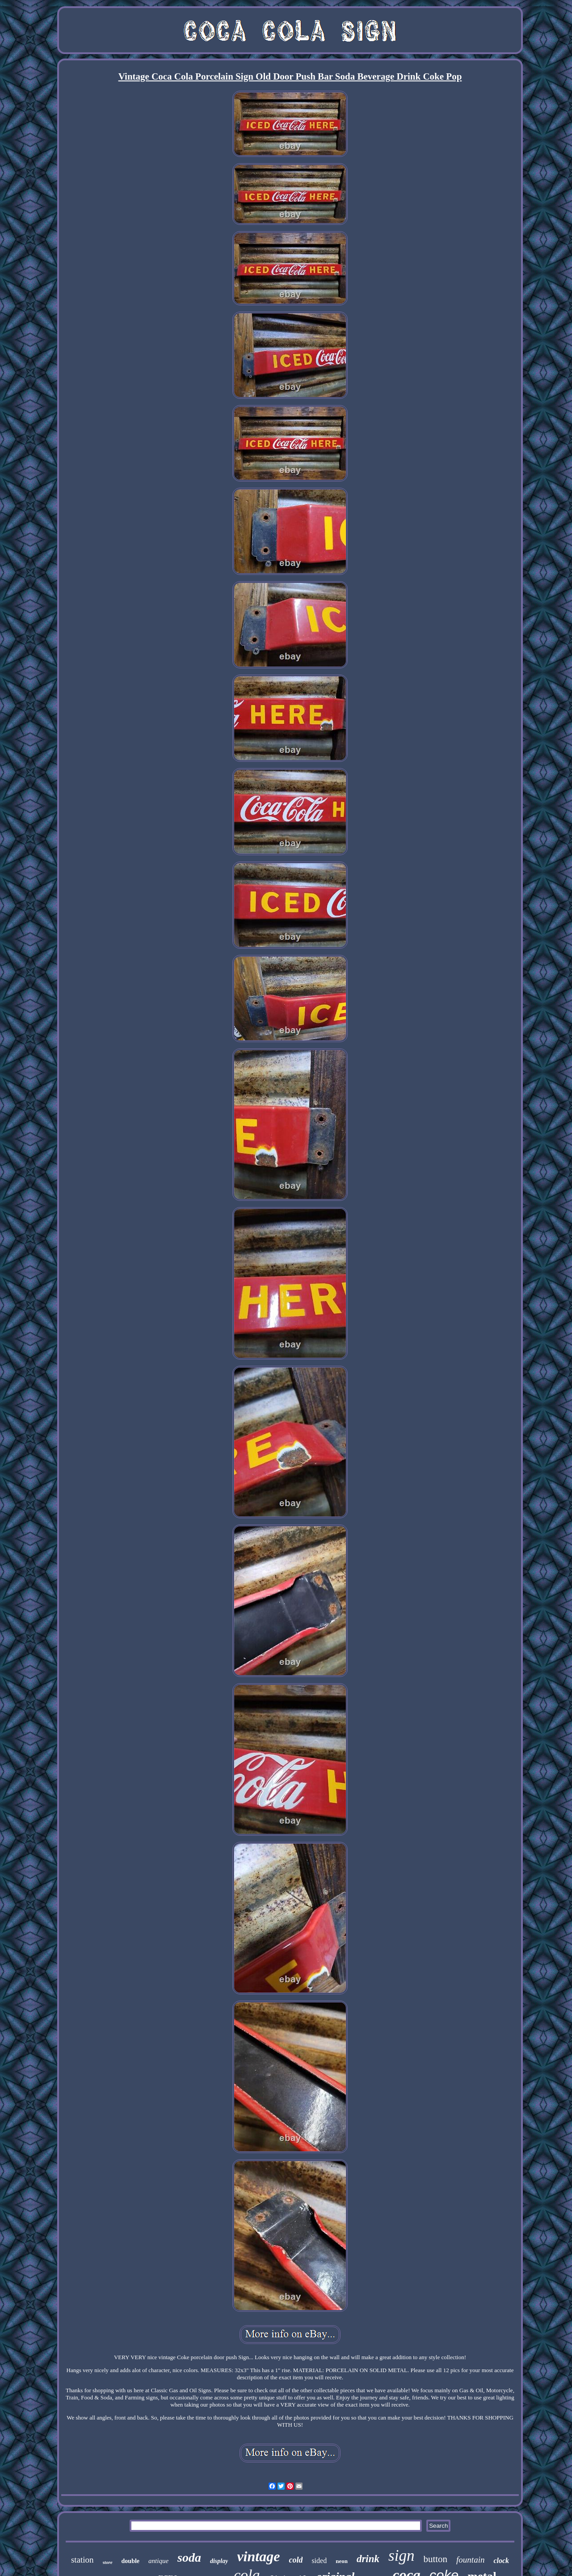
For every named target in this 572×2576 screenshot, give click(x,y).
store (108, 2562)
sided (319, 2560)
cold (296, 2559)
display (219, 2561)
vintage (258, 2556)
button (435, 2559)
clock (501, 2560)
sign (401, 2555)
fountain (470, 2559)
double (130, 2561)
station (82, 2559)
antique (158, 2560)
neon (342, 2561)
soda (189, 2557)
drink (368, 2558)
